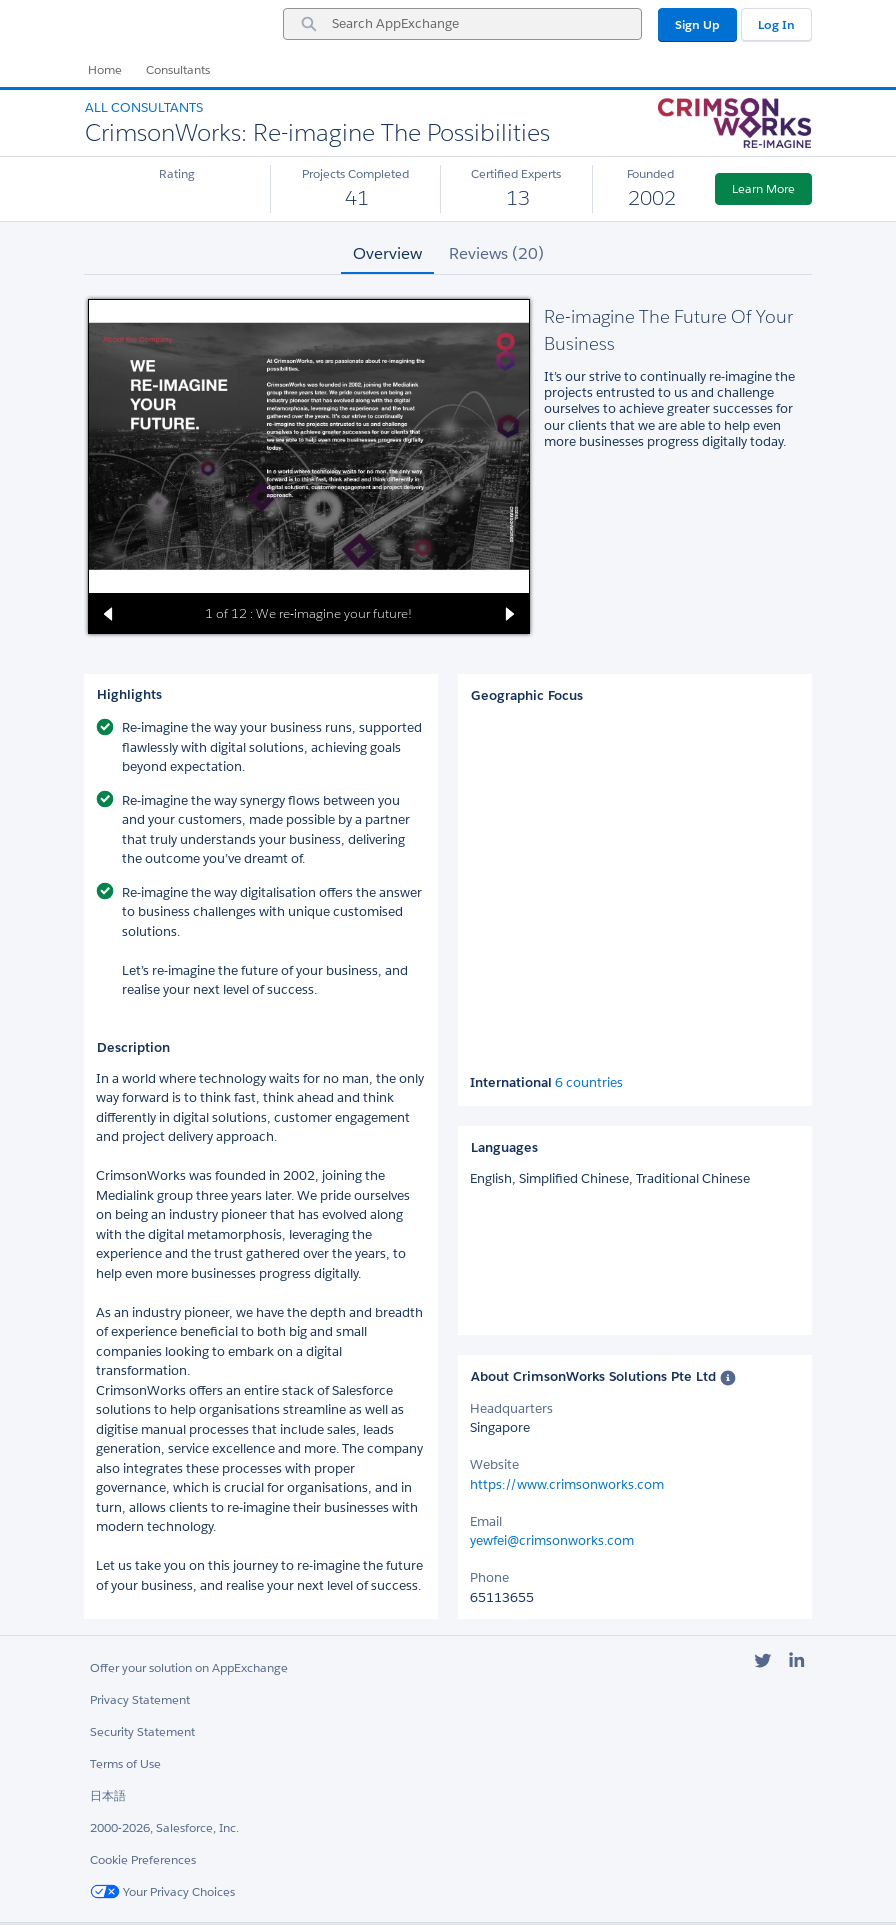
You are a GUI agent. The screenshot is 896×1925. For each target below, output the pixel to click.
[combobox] (462, 24)
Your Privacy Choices (162, 1891)
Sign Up (697, 24)
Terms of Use (125, 1763)
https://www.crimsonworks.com (567, 1484)
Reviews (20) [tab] (496, 253)
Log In (776, 24)
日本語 (108, 1795)
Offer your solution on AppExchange (189, 1667)
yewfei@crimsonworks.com (552, 1540)
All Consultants (144, 107)
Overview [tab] (387, 253)
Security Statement (142, 1731)
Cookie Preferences (143, 1859)
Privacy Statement (140, 1699)
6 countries (589, 1083)
